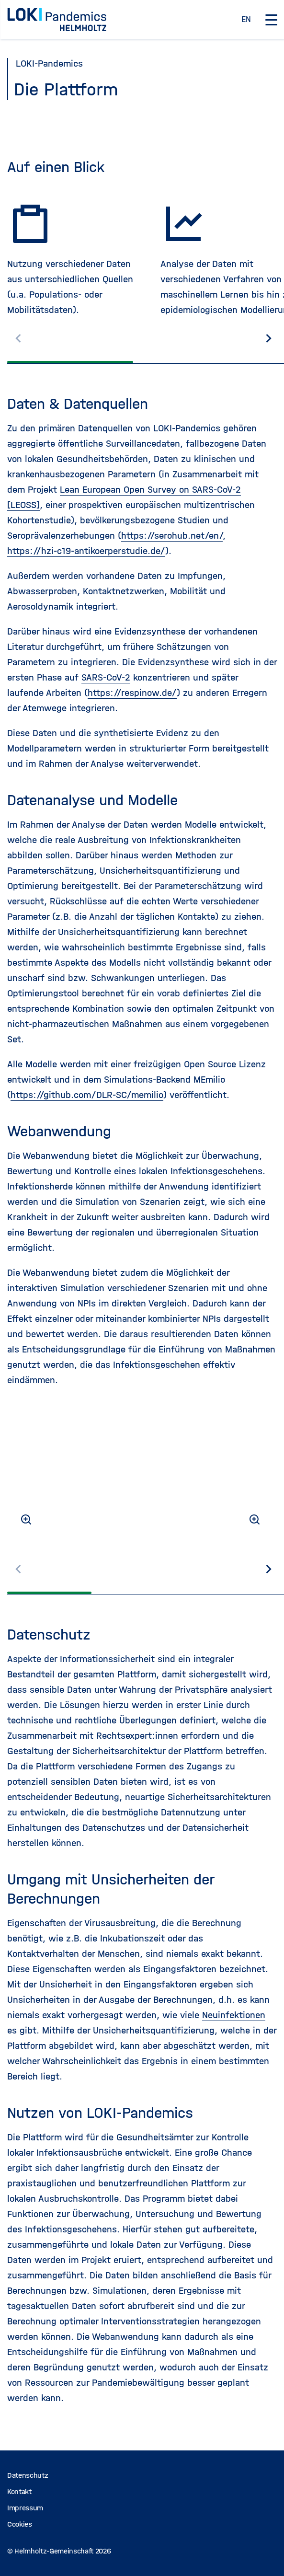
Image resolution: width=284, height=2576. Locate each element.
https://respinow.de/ (132, 692)
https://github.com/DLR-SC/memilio (87, 1094)
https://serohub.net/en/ (172, 535)
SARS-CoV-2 (105, 677)
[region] (142, 262)
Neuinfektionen (233, 2015)
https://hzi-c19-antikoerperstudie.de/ (86, 550)
